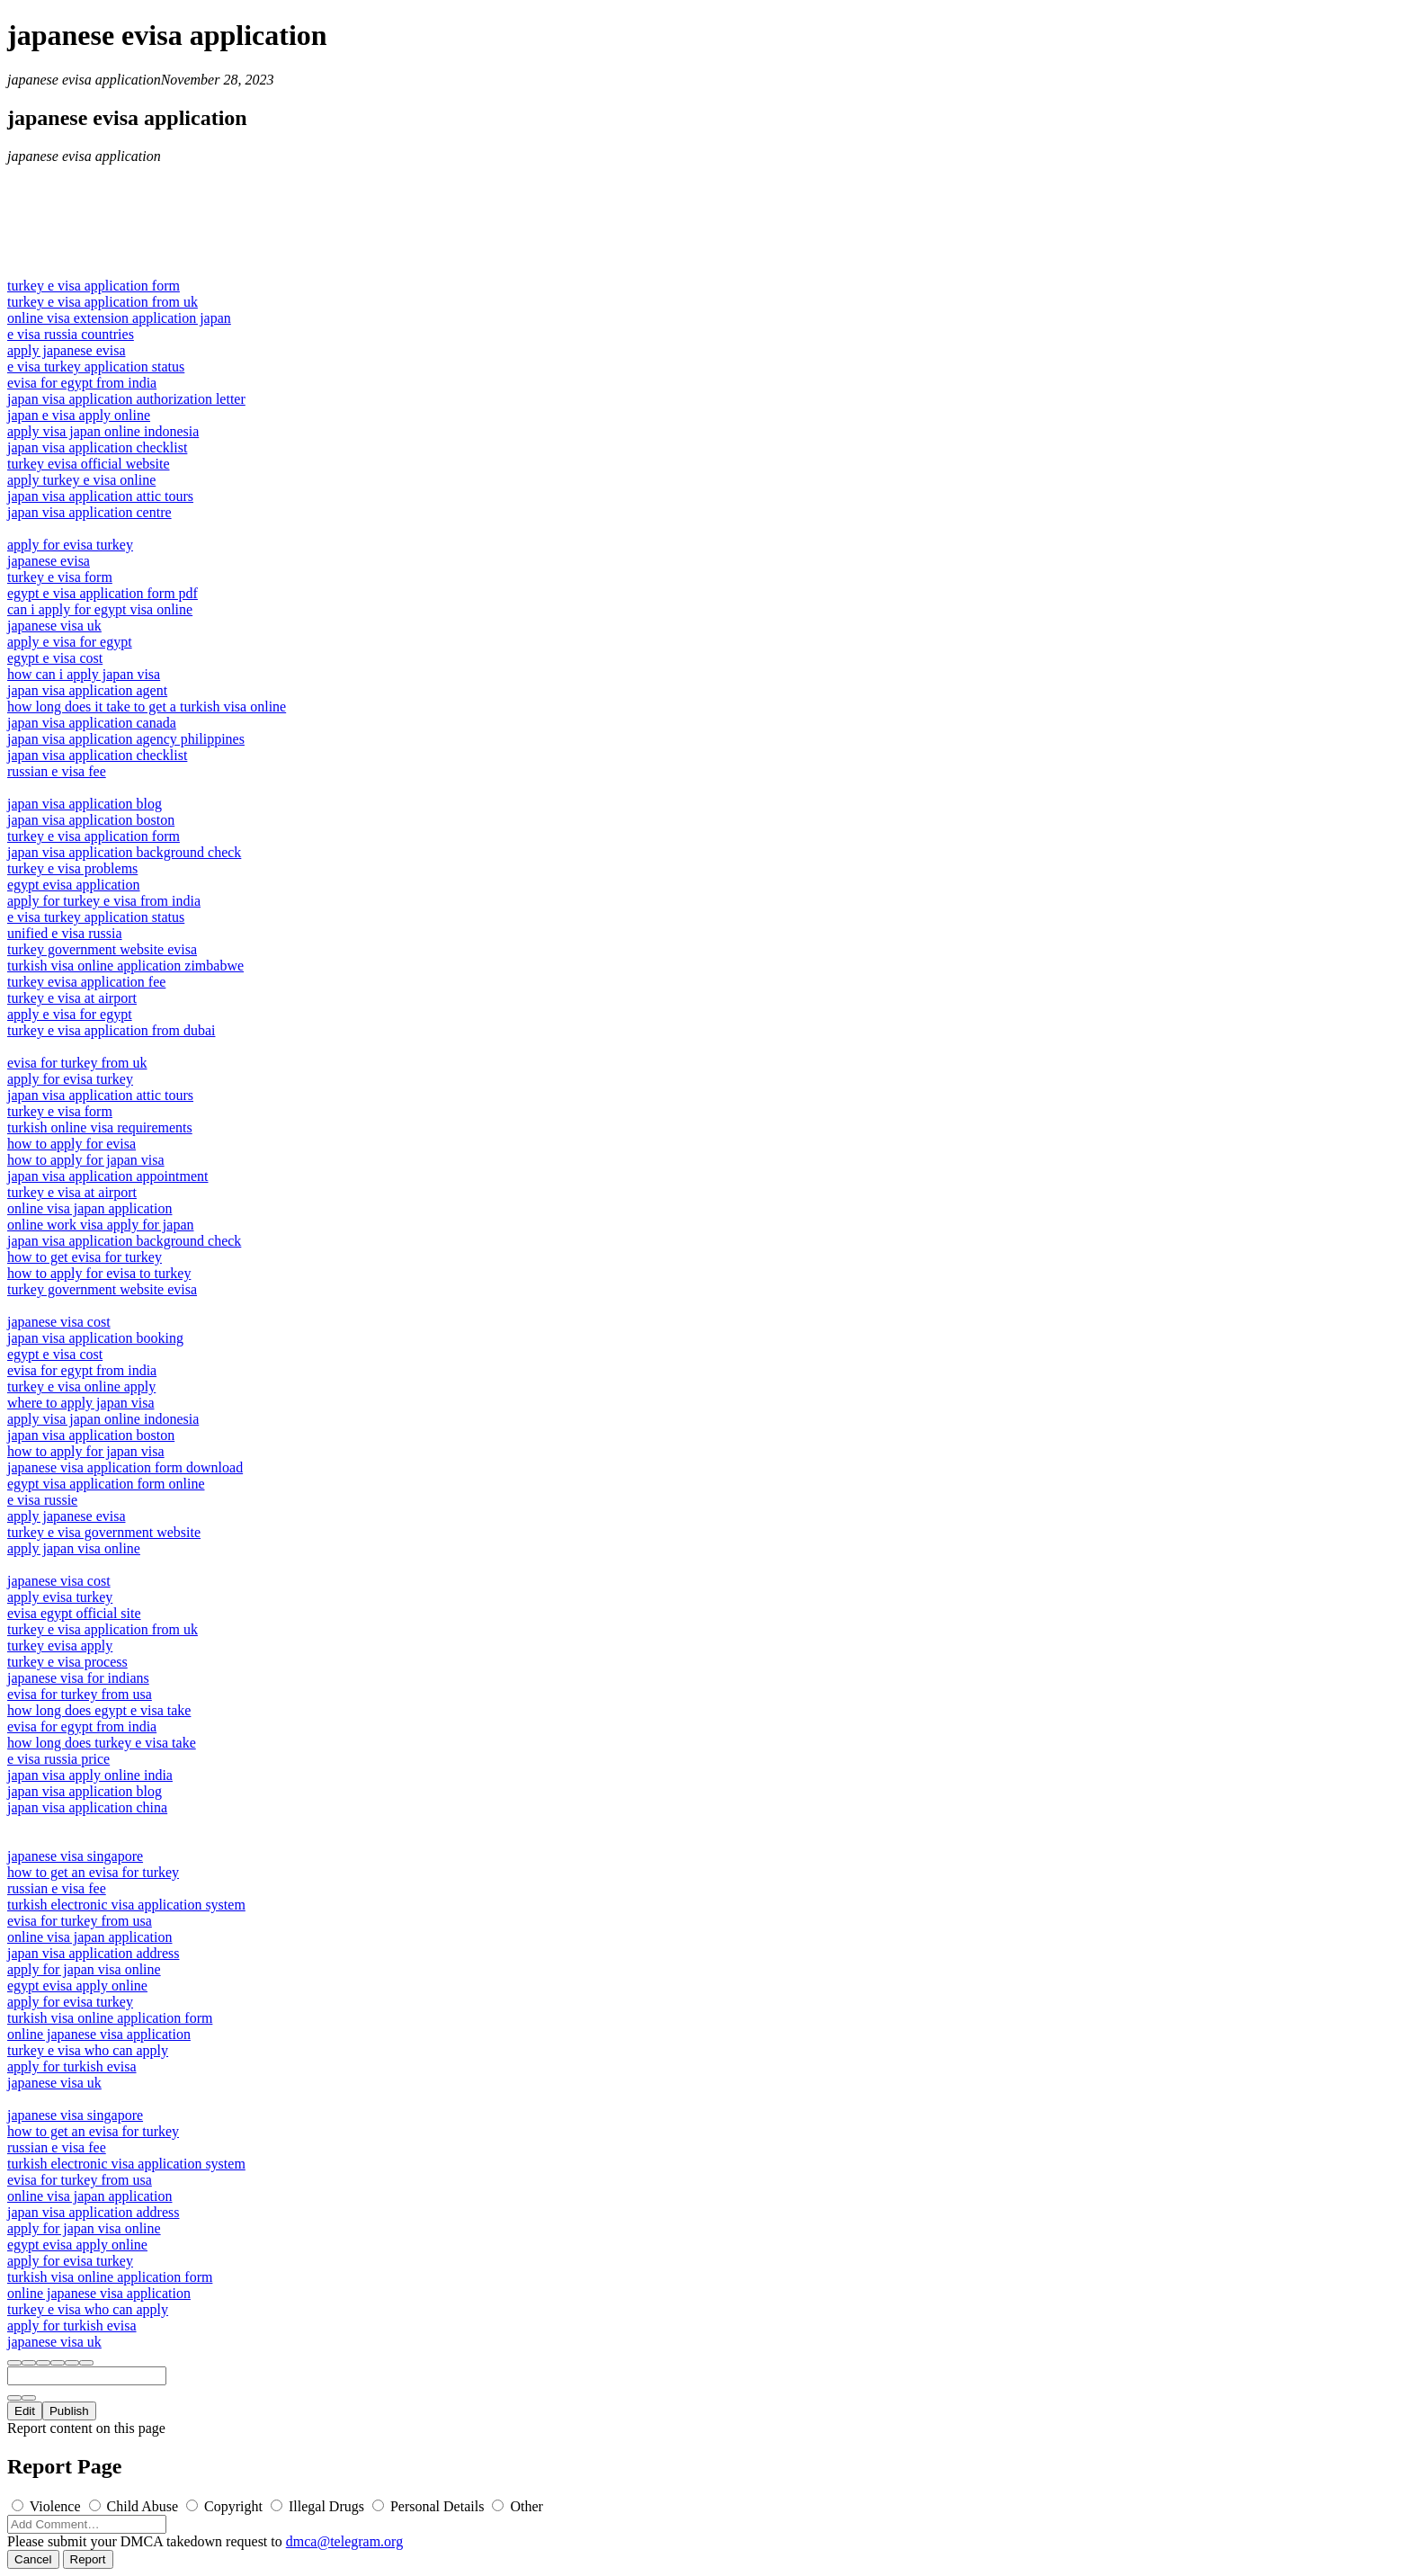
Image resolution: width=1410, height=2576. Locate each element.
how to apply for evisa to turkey (99, 1273)
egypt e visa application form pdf (102, 593)
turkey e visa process (67, 1661)
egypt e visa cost (55, 658)
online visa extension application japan (119, 318)
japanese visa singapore (75, 1856)
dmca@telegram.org (344, 2541)
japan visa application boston (90, 819)
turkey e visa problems (72, 868)
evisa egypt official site (74, 1613)
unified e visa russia (64, 933)
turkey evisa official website (88, 463)
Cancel (33, 2559)
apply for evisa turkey (70, 544)
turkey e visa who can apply (87, 2050)
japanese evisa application (84, 79)
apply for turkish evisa (72, 2066)
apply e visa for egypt (69, 641)
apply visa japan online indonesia (103, 431)
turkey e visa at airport (72, 998)
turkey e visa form (59, 577)
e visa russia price (58, 1759)
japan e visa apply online (78, 415)
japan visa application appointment (108, 1176)
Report (88, 2559)
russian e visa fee (56, 771)
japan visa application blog (84, 803)
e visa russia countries (70, 334)
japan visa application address (93, 1953)
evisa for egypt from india (81, 382)
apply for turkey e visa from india (104, 900)
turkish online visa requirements (99, 1127)
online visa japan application (90, 1208)
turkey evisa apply (59, 1645)
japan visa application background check (124, 852)
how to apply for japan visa (86, 1159)
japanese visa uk (54, 625)
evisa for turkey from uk (77, 1062)
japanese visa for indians (78, 1678)
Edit (24, 2411)
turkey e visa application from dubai (111, 1030)
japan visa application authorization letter (126, 399)
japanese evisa (48, 560)
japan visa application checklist (97, 447)
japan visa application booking (95, 1338)
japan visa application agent (87, 690)
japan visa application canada (91, 722)
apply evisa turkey (59, 1597)
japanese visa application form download (125, 1467)
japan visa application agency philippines (126, 739)
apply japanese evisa (66, 350)
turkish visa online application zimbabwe (125, 965)
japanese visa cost (59, 1321)
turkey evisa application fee (86, 981)
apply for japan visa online (84, 1969)
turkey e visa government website (104, 1532)
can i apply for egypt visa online (99, 609)
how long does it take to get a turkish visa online (146, 706)
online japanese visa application (99, 2034)
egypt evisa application (73, 884)
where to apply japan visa (81, 1402)
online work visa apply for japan (100, 1224)
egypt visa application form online (106, 1483)
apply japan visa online (73, 1548)
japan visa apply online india (90, 1775)
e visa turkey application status (95, 366)
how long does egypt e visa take (99, 1710)
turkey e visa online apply (81, 1386)
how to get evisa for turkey (84, 1257)
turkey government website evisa (102, 949)
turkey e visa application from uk (102, 301)
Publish (69, 2411)
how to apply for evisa (71, 1143)
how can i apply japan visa (83, 674)
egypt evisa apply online (77, 1985)
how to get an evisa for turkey (93, 1872)
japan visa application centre (89, 512)
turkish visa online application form (109, 2018)
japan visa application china (87, 1807)
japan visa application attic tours (100, 496)
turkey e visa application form (93, 285)
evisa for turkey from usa (79, 1694)
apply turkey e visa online (81, 479)
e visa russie (42, 1499)
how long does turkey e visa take (101, 1742)
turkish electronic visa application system (126, 1904)
